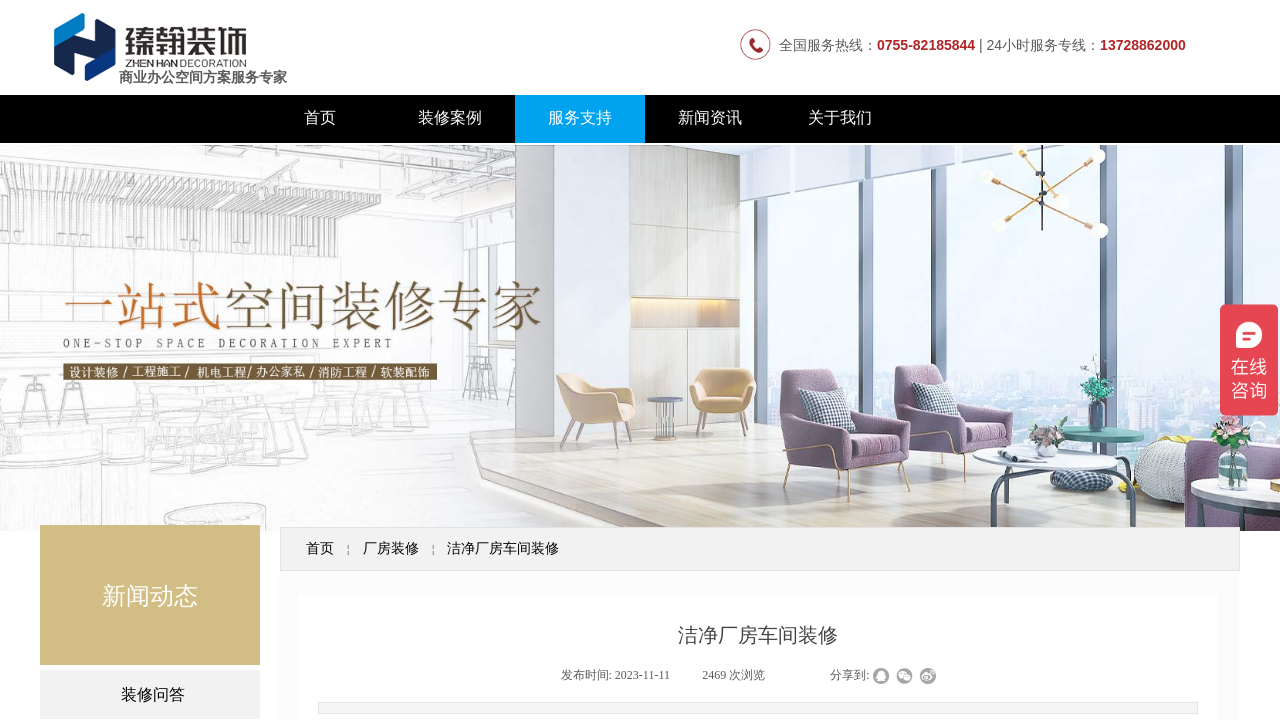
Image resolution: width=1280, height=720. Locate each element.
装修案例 (450, 117)
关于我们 (840, 117)
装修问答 (153, 694)
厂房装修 (391, 548)
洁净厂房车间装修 (503, 548)
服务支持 (580, 117)
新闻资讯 (710, 117)
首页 (320, 117)
